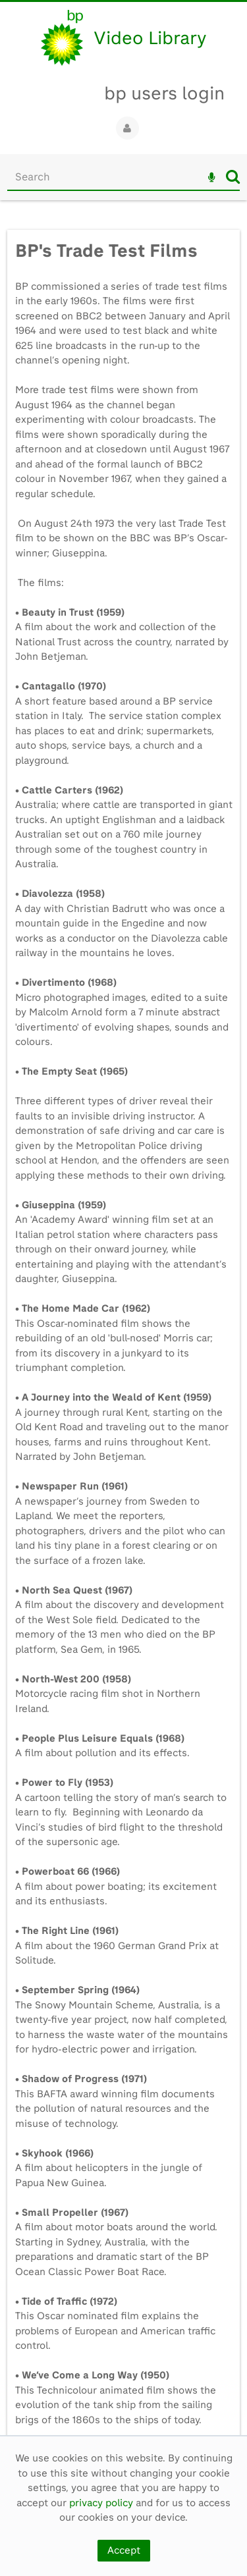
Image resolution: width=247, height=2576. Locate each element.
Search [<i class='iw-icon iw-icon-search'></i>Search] (233, 176)
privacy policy (101, 2503)
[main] (123, 1325)
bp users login (164, 93)
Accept (123, 2550)
